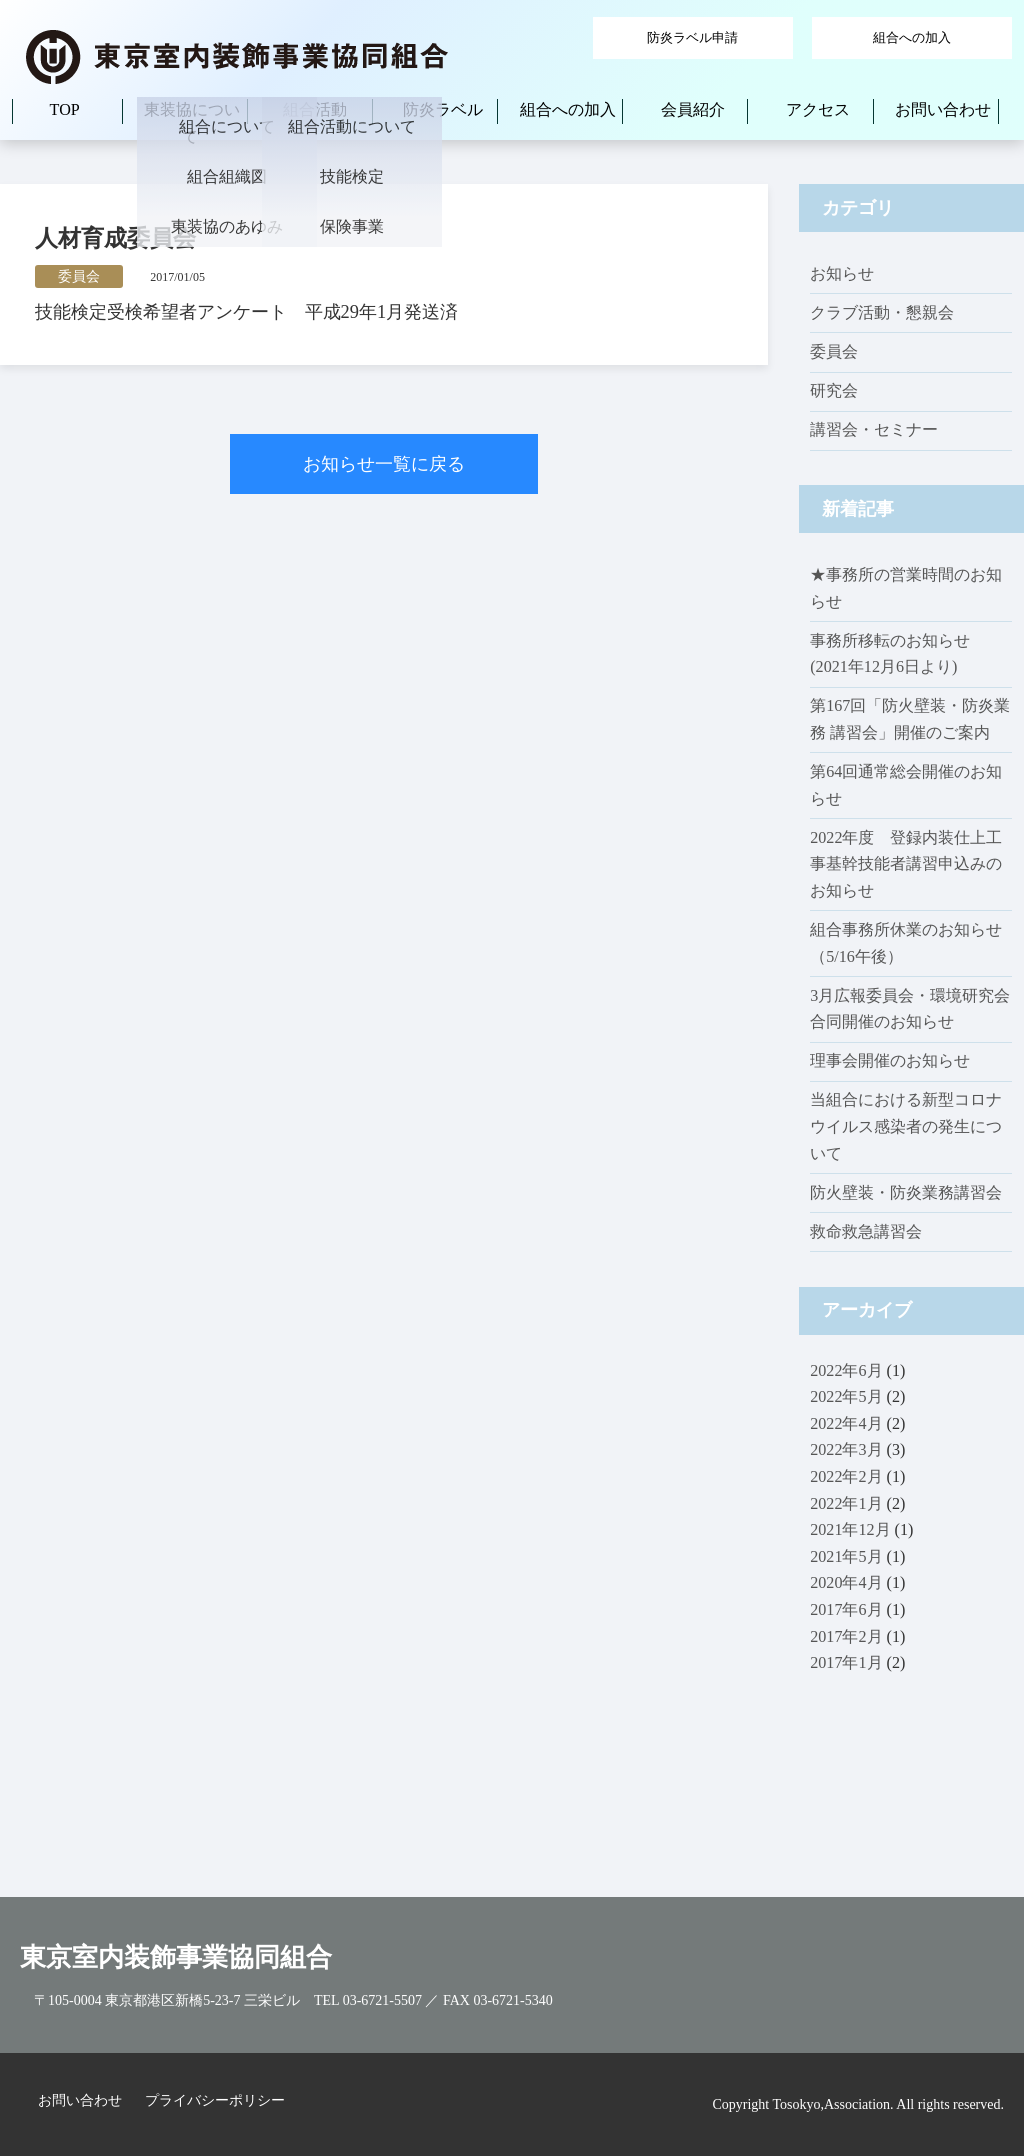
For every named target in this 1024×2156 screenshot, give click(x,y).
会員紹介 (693, 109)
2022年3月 (846, 1449)
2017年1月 (846, 1662)
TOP (65, 109)
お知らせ (842, 273)
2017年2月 (846, 1636)
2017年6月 (846, 1609)
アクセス (818, 109)
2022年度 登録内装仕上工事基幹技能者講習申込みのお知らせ (906, 864)
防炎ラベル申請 (692, 37)
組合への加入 (912, 37)
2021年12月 (850, 1529)
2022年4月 (846, 1423)
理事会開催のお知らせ (890, 1060)
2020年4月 (846, 1582)
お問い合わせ (943, 109)
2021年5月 (846, 1556)
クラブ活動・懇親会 (882, 312)
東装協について (192, 123)
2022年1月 (846, 1503)
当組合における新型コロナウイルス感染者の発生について (906, 1126)
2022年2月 (846, 1476)
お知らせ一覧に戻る (384, 464)
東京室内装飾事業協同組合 (176, 1957)
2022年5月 (846, 1396)
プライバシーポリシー (215, 2100)
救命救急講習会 (866, 1231)
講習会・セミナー (874, 429)
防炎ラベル (443, 109)
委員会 (834, 351)
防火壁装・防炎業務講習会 (906, 1192)
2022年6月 (846, 1370)
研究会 (834, 390)
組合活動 (315, 109)
